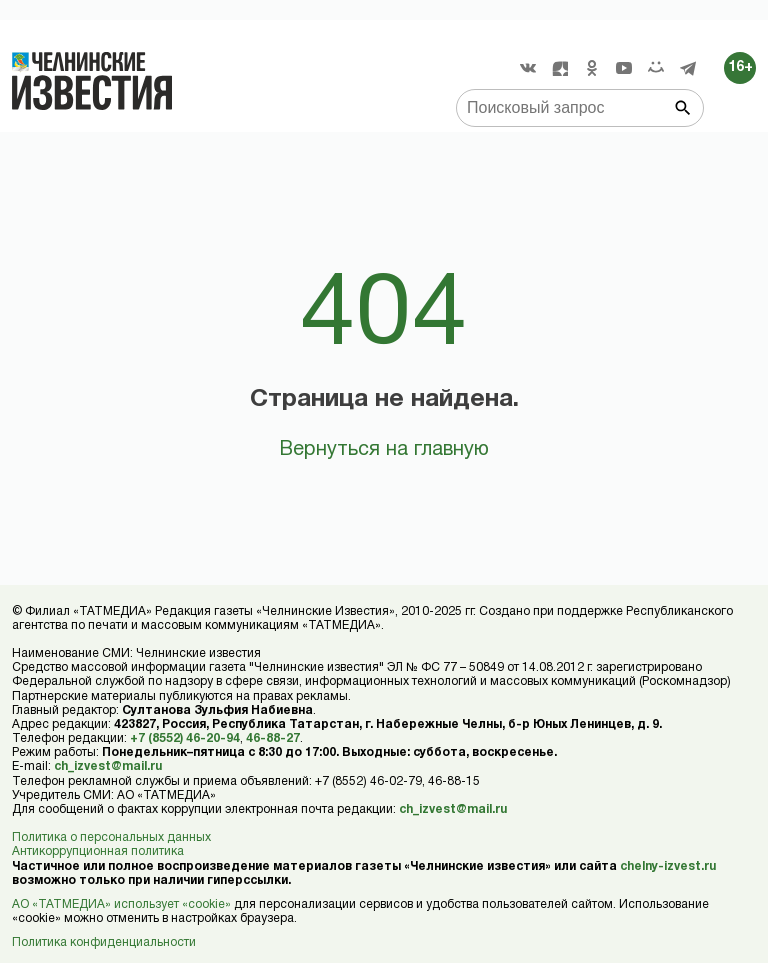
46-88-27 (273, 738)
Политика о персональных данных (111, 837)
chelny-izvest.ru (668, 866)
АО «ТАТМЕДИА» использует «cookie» (121, 904)
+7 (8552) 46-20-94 (185, 738)
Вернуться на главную (384, 450)
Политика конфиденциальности (104, 942)
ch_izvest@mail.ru (108, 766)
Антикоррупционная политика (98, 851)
